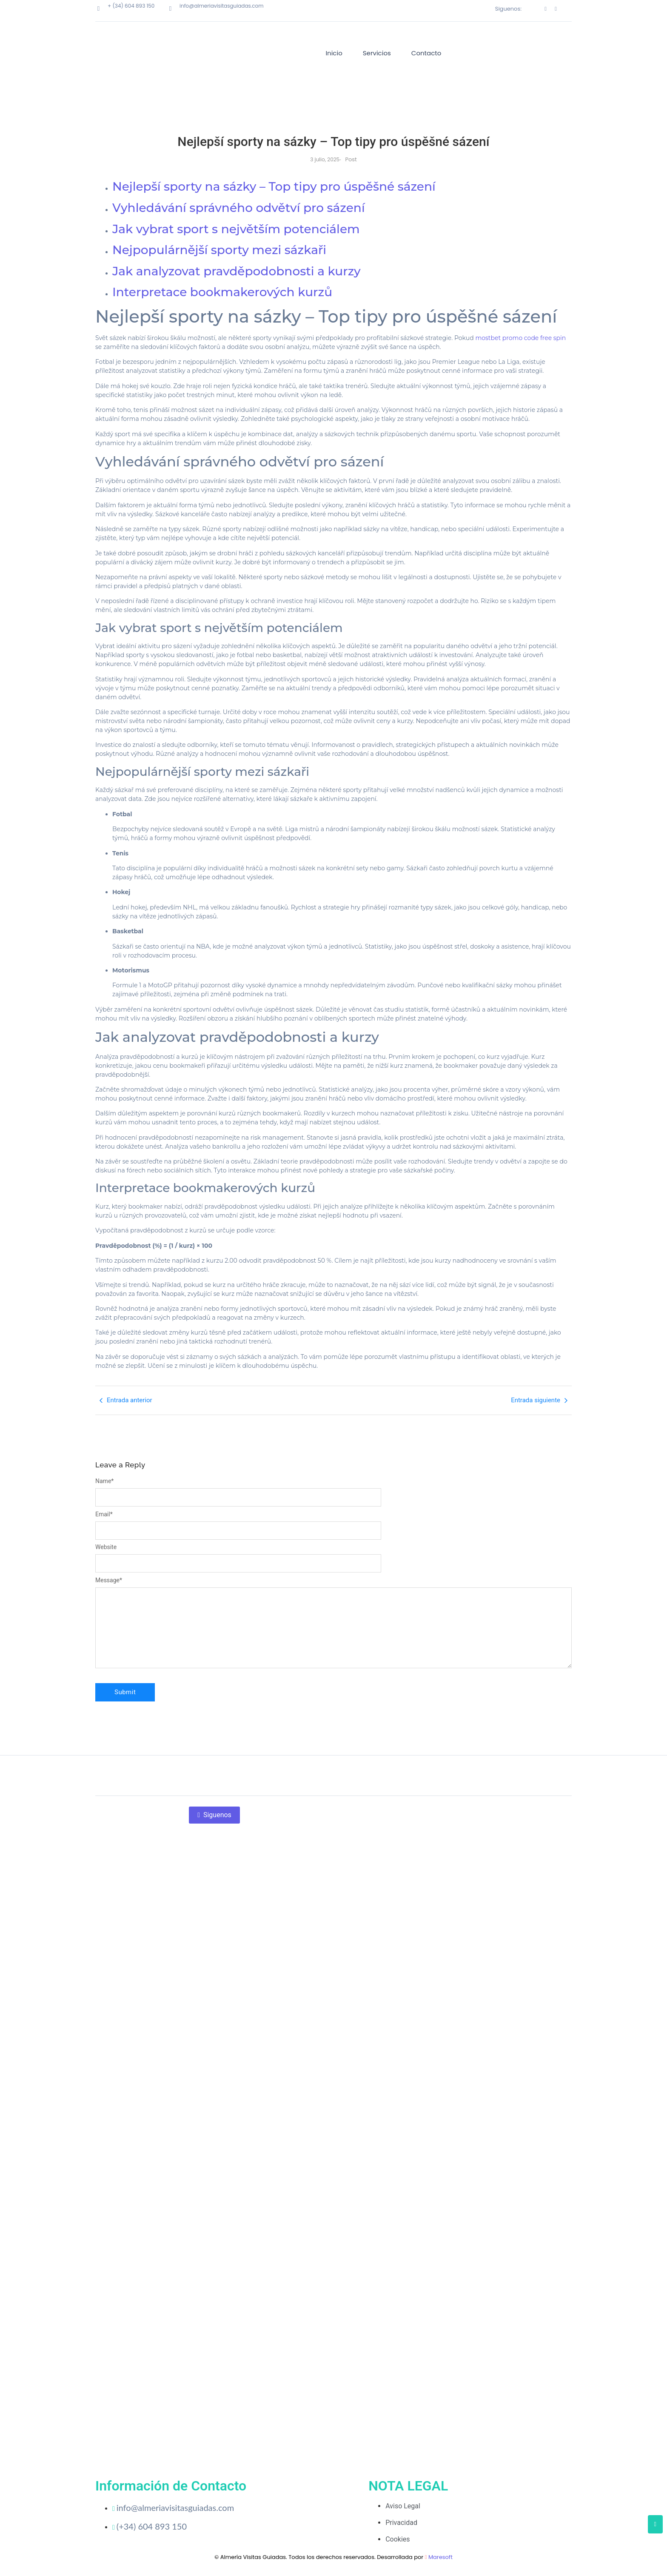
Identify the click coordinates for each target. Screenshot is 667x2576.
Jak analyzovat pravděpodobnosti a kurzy (236, 271)
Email (104, 1514)
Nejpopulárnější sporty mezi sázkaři (219, 250)
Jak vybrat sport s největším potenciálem (236, 229)
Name (104, 1481)
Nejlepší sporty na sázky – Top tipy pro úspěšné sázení (274, 186)
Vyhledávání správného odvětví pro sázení (238, 207)
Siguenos (214, 1815)
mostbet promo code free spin (520, 338)
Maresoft (440, 2557)
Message (108, 1580)
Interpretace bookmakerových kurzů (222, 292)
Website (106, 1547)
